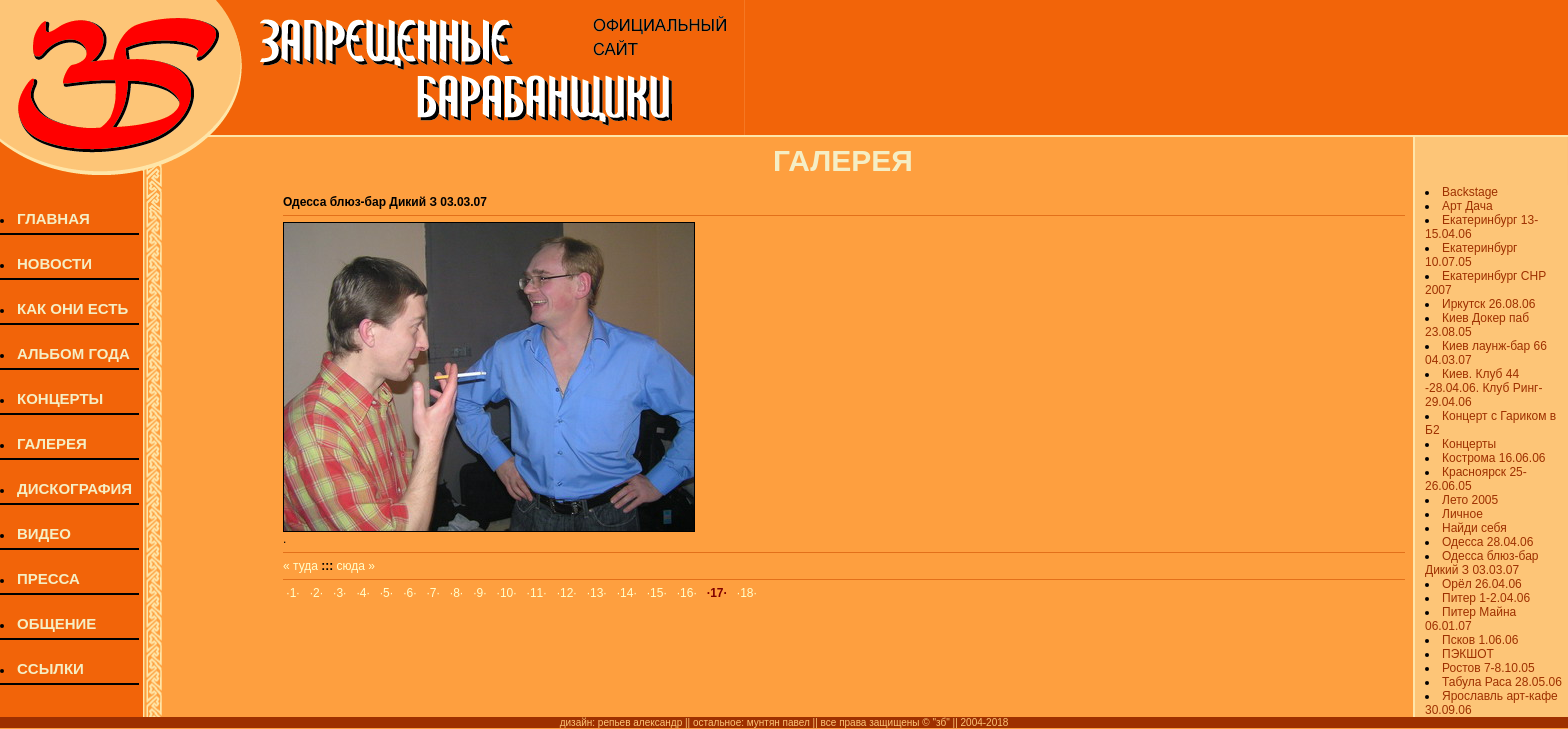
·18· (747, 593)
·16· (687, 593)
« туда (300, 566)
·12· (567, 593)
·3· (339, 593)
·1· (292, 593)
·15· (657, 593)
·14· (627, 593)
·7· (433, 593)
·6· (409, 593)
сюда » (356, 566)
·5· (386, 593)
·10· (507, 593)
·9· (479, 593)
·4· (362, 593)
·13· (597, 593)
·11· (537, 593)
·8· (456, 593)
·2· (316, 593)
